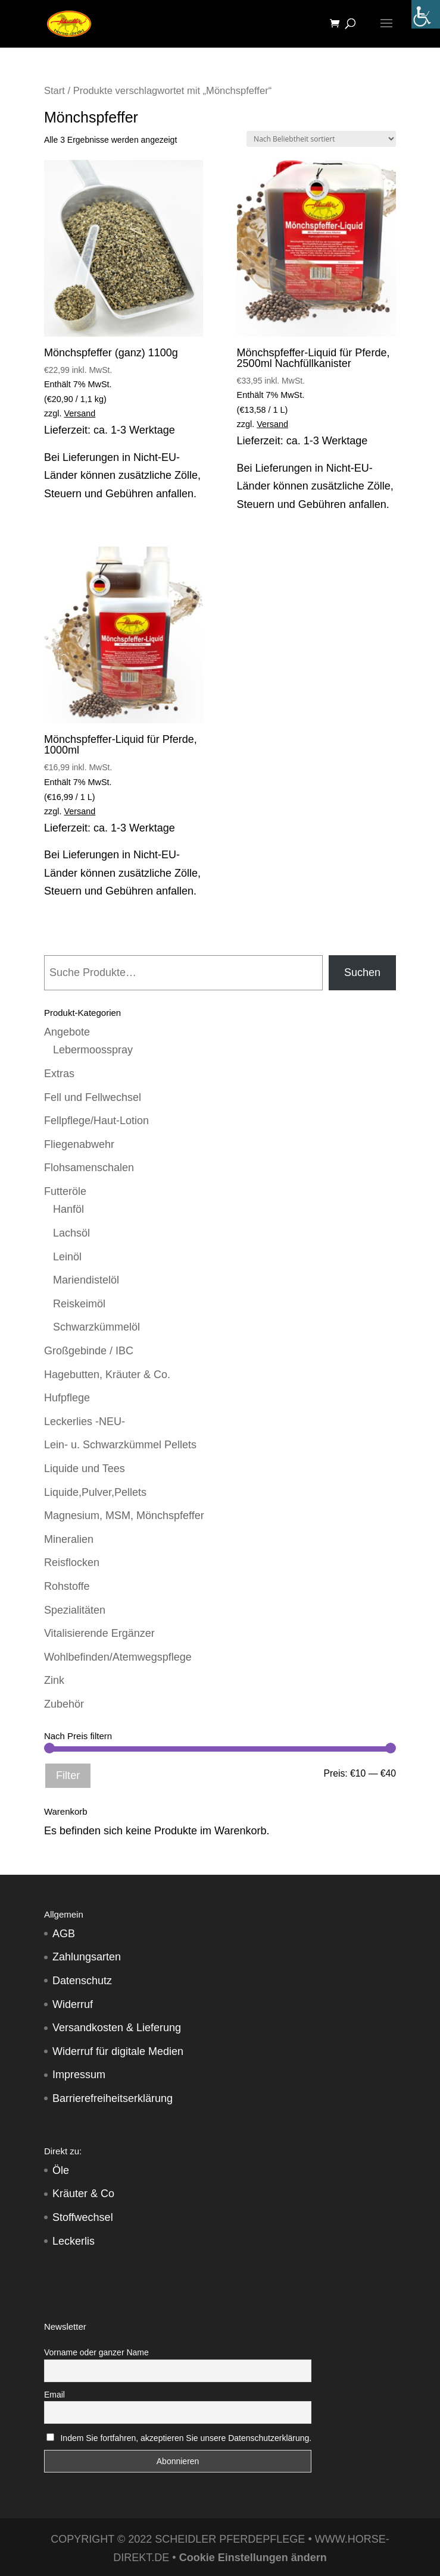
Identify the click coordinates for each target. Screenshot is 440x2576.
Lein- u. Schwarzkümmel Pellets (120, 1445)
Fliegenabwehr (79, 1144)
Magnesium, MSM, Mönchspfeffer (124, 1515)
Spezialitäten (74, 1610)
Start (54, 90)
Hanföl (68, 1209)
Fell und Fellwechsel (92, 1097)
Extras (59, 1074)
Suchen (362, 972)
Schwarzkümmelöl (96, 1327)
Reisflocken (71, 1562)
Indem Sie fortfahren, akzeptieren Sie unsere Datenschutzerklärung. (185, 2438)
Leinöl (67, 1257)
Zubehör (64, 1704)
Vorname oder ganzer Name (96, 2352)
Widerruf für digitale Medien (117, 2051)
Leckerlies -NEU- (84, 1421)
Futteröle (65, 1191)
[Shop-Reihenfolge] (321, 139)
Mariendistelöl (86, 1280)
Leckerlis (73, 2241)
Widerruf (72, 2004)
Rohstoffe (67, 1586)
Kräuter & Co (83, 2194)
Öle (60, 2170)
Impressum (78, 2075)
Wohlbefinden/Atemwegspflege (118, 1657)
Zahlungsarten (86, 1957)
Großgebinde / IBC (88, 1351)
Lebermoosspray (93, 1050)
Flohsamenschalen (89, 1168)
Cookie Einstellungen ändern (253, 2558)
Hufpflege (67, 1398)
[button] (21, 2554)
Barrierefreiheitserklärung (112, 2098)
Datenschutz (82, 1981)
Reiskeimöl (79, 1304)
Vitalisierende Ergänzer (99, 1633)
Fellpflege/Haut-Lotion (96, 1121)
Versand (80, 413)
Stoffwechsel (82, 2217)
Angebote (67, 1032)
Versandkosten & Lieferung (116, 2028)
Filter (68, 1775)
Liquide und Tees (84, 1468)
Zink (54, 1680)
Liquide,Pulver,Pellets (95, 1492)
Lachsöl (71, 1233)
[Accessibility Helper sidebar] (425, 14)
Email (54, 2394)
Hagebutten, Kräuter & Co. (107, 1374)
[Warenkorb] (337, 24)
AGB (63, 1934)
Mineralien (68, 1539)
